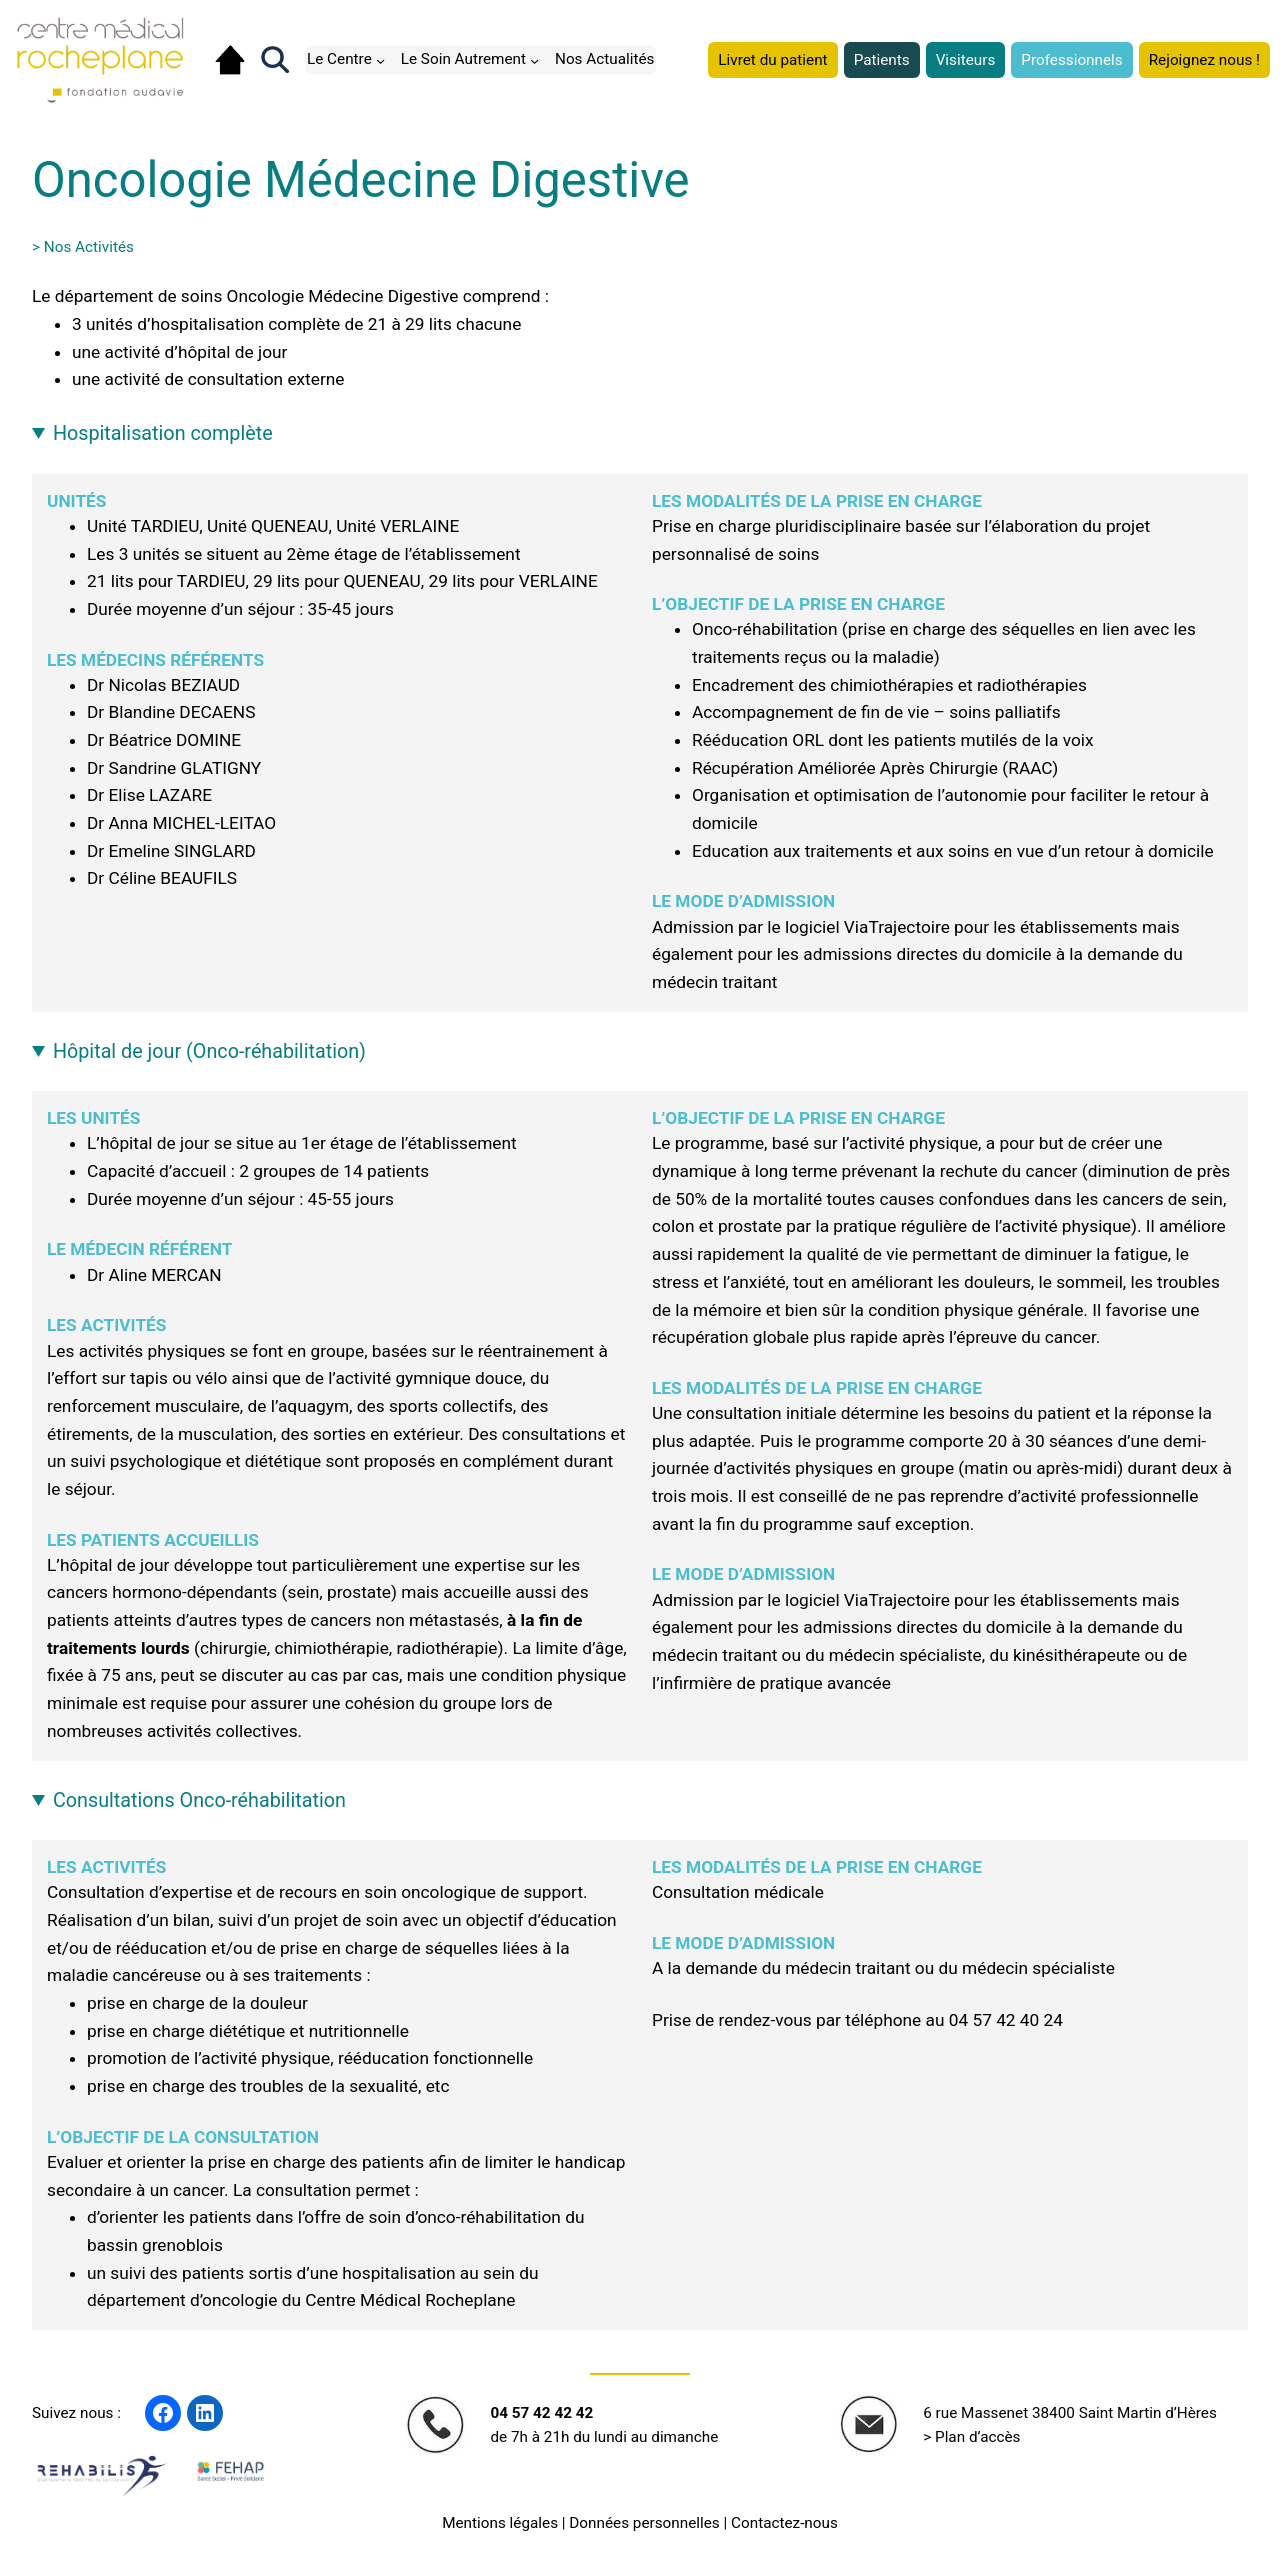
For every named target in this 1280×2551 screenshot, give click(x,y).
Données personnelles (644, 2523)
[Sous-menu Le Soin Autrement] (534, 59)
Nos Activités (89, 247)
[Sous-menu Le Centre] (380, 59)
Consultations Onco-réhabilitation (199, 1800)
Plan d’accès (978, 2437)
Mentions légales (500, 2523)
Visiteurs (966, 60)
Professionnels (1071, 60)
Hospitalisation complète (163, 433)
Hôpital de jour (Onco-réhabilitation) (209, 1051)
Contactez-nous (784, 2523)
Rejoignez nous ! (1204, 60)
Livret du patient (772, 60)
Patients (882, 60)
